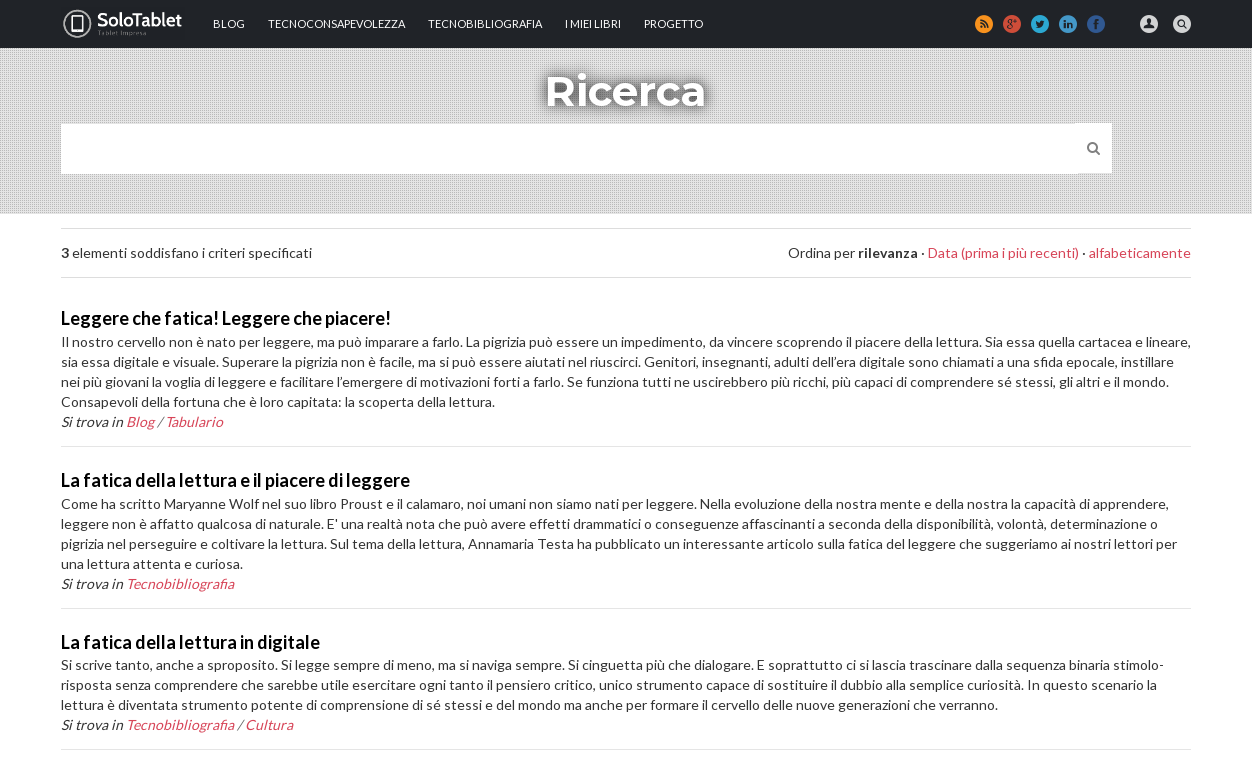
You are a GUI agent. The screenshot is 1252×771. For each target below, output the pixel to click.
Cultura (269, 724)
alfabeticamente (1140, 252)
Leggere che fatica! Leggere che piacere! (226, 318)
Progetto (673, 23)
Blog (229, 23)
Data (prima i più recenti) (1003, 252)
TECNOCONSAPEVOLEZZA (336, 23)
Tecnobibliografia (485, 23)
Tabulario (194, 421)
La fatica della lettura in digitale (190, 642)
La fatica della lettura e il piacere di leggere (235, 480)
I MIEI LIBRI (593, 23)
